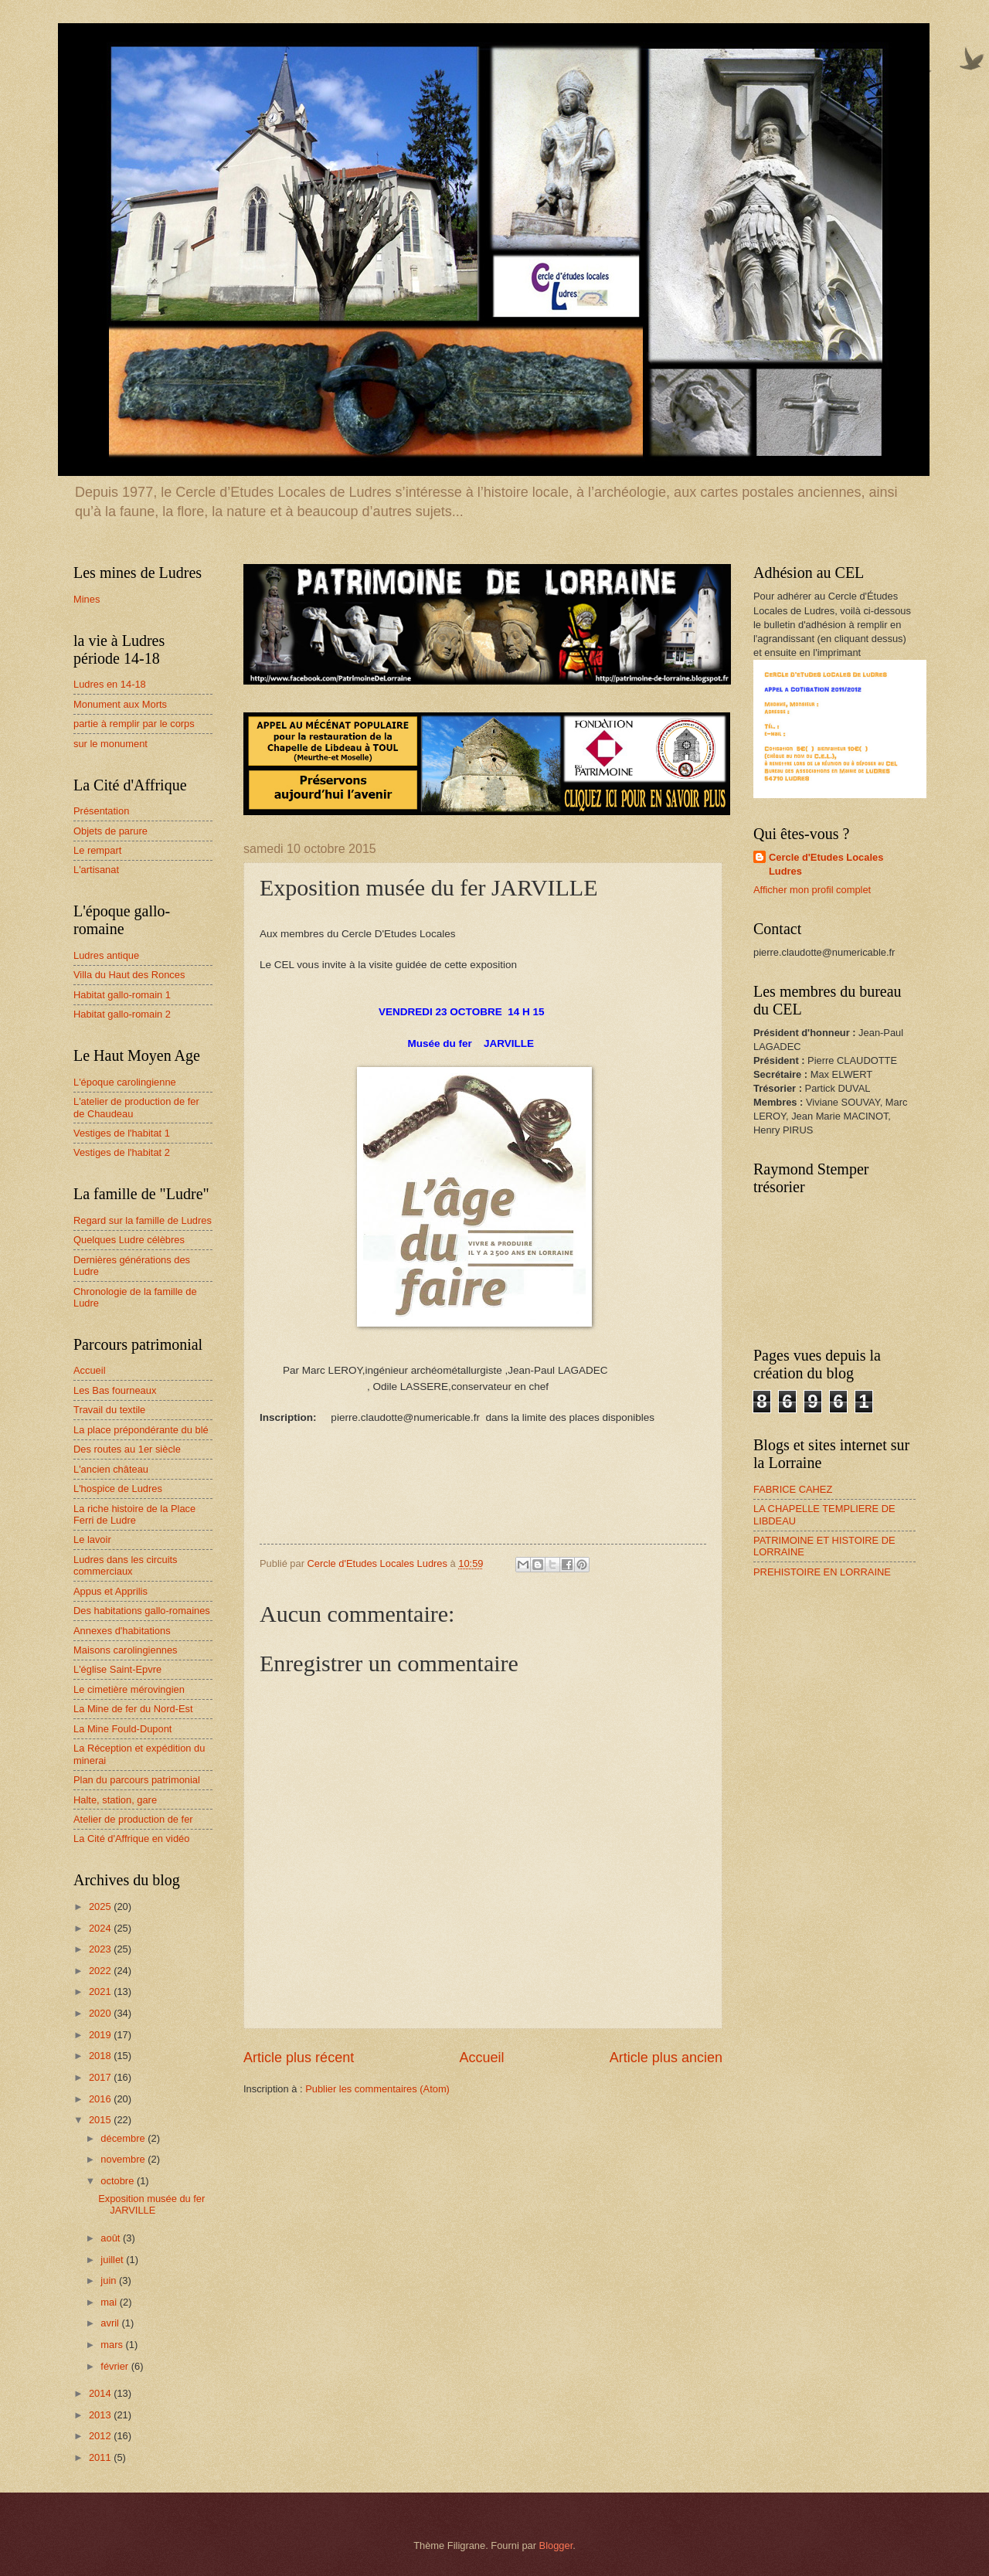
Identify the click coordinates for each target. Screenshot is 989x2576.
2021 (101, 1991)
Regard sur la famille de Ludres (142, 1220)
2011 (101, 2457)
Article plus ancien (666, 2057)
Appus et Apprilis (110, 1591)
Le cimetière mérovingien (129, 1689)
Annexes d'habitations (122, 1630)
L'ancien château (110, 1469)
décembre (124, 2138)
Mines (86, 599)
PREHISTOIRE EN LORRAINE (822, 1572)
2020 (101, 2013)
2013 (101, 2415)
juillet (113, 2259)
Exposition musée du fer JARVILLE (151, 2204)
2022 (101, 1970)
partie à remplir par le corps (134, 723)
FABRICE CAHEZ (792, 1489)
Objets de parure (110, 831)
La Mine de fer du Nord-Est (133, 1709)
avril (110, 2323)
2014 (101, 2393)
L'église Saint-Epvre (117, 1669)
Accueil (481, 2057)
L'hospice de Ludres (117, 1488)
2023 (101, 1949)
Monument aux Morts (120, 704)
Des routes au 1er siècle (127, 1449)
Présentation (101, 811)
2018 (101, 2055)
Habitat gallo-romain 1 (122, 995)
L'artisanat (96, 869)
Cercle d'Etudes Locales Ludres (826, 864)
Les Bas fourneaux (114, 1390)
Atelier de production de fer (133, 1819)
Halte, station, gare (115, 1800)
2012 (101, 2436)
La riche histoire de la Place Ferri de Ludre (134, 1514)
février (115, 2366)
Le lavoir (92, 1539)
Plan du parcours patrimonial (136, 1780)
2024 (101, 1928)
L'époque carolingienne (124, 1082)
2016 (101, 2099)
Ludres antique (106, 955)
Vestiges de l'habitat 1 (121, 1133)
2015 (101, 2120)
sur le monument (110, 743)
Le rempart (97, 850)
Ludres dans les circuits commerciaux (125, 1565)
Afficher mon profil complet (812, 889)
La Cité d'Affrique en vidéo (131, 1838)
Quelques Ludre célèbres (129, 1240)
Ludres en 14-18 (109, 684)
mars (112, 2344)
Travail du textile (109, 1409)
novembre (124, 2159)
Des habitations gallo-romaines (141, 1610)
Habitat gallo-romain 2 (122, 1014)
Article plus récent (298, 2057)
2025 (101, 1906)
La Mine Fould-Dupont (122, 1729)
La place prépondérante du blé (141, 1430)
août (111, 2238)
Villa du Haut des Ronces (129, 974)
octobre (118, 2181)
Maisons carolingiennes (125, 1650)
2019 (101, 2035)
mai (109, 2302)
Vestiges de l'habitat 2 (121, 1152)
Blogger (556, 2545)
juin (109, 2280)
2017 (101, 2077)
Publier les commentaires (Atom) (377, 2089)
